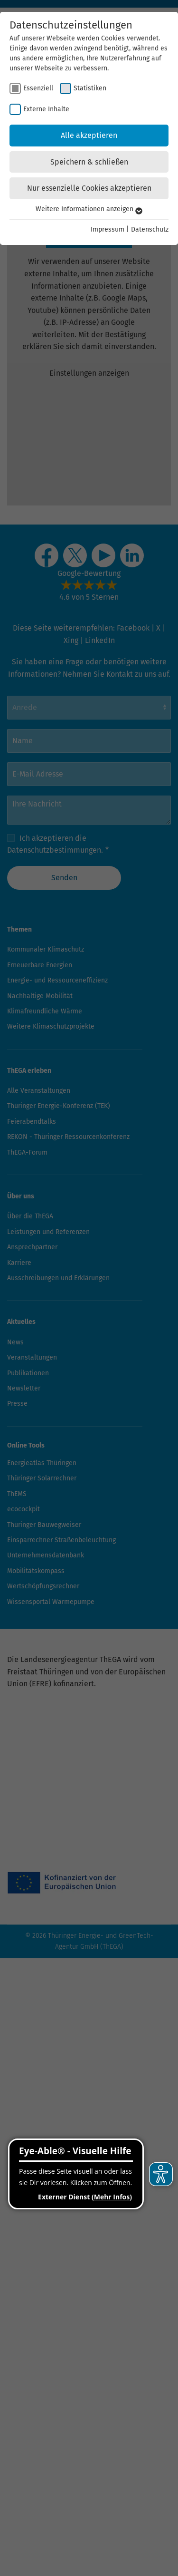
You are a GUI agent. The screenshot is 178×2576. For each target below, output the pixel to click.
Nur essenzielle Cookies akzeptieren (89, 188)
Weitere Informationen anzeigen (89, 209)
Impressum (107, 229)
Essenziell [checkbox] (38, 88)
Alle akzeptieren (89, 135)
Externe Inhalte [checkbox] (46, 109)
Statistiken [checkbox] (90, 88)
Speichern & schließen (89, 161)
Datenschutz (150, 229)
